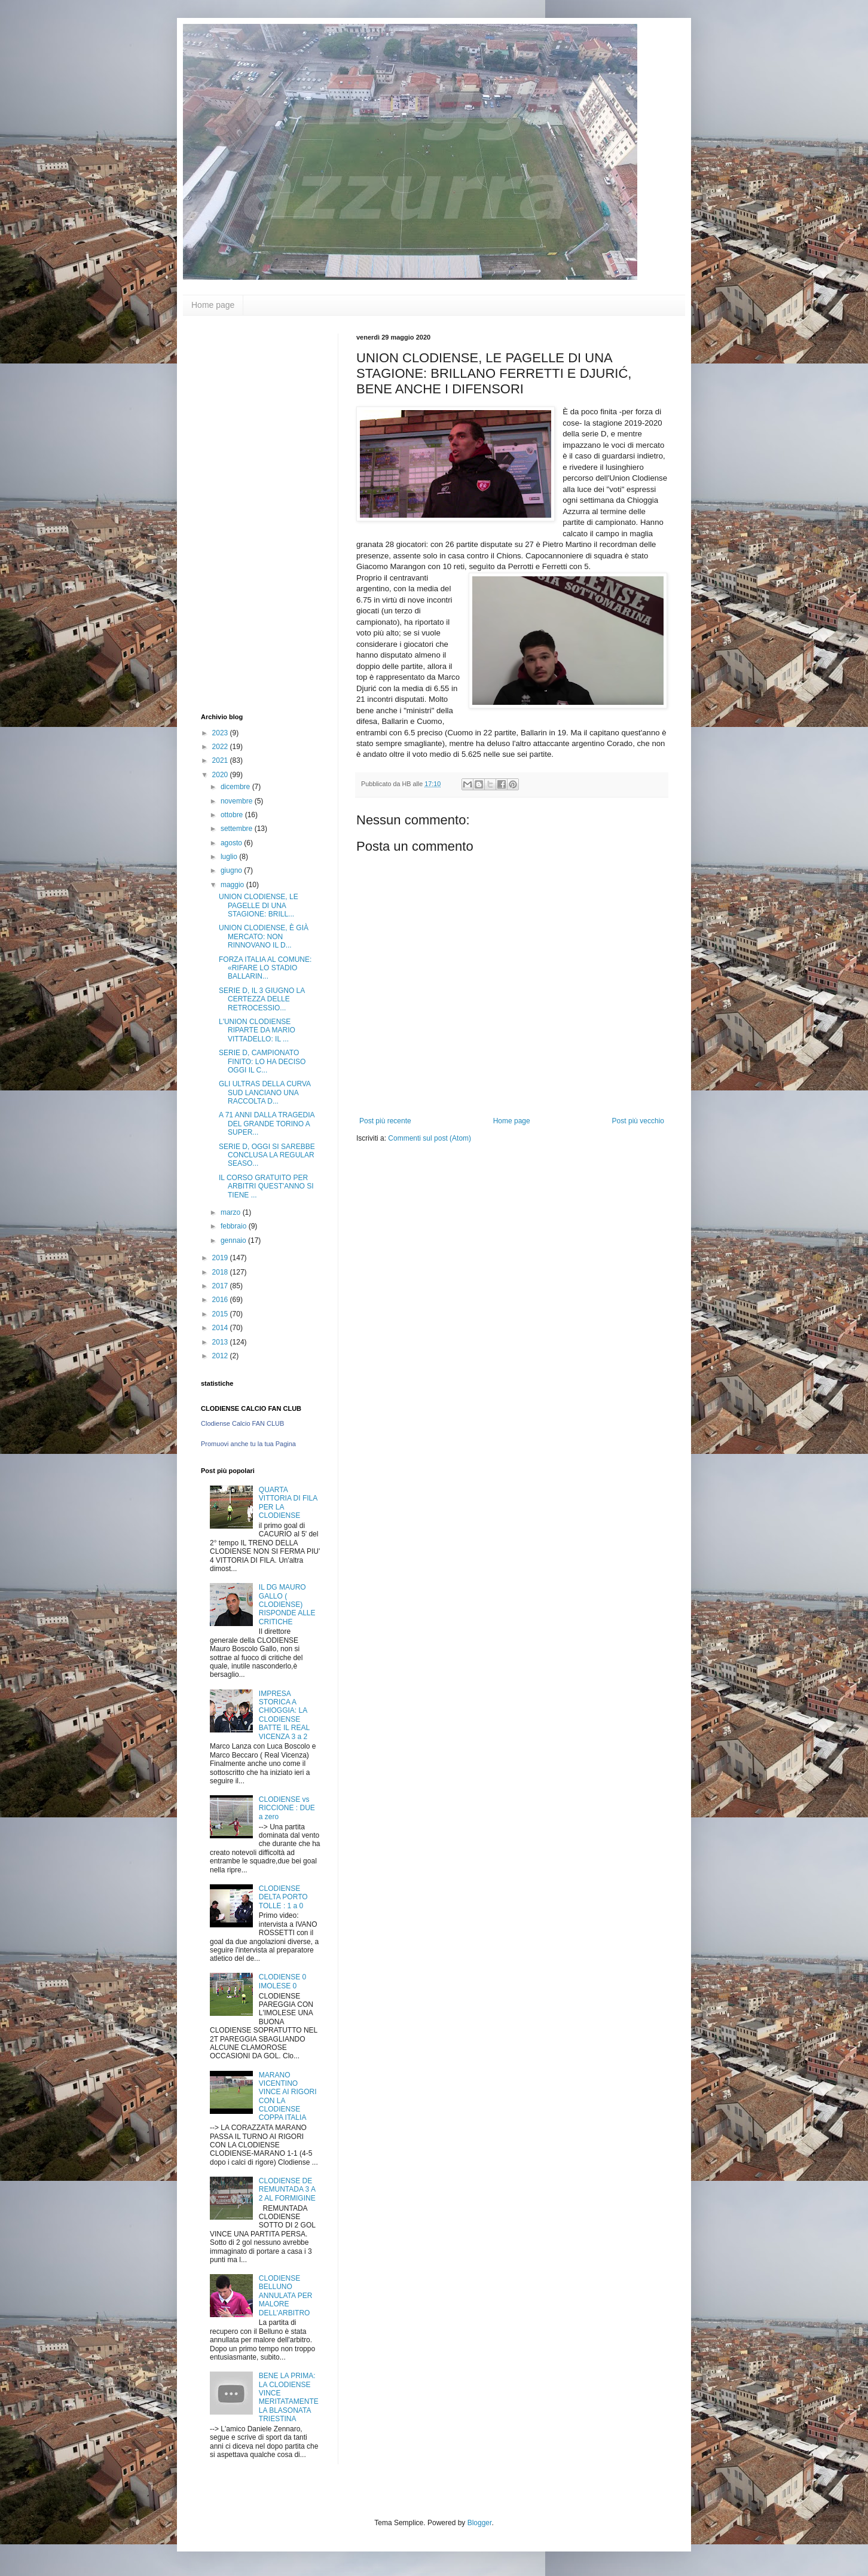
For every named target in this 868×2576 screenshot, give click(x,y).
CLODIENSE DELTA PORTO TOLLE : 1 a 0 (283, 1897)
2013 (221, 1342)
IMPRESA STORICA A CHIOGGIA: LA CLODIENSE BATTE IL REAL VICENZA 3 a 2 (284, 1715)
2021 (221, 760)
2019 (221, 1258)
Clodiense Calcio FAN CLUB (242, 1423)
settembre (238, 828)
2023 (221, 733)
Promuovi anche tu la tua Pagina (248, 1443)
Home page (212, 305)
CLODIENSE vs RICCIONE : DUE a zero (287, 1808)
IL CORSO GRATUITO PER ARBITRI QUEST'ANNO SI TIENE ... (266, 1186)
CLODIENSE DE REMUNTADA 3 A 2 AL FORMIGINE (287, 2189)
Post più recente (385, 1121)
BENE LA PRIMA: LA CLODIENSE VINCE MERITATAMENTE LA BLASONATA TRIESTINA (289, 2397)
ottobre (233, 815)
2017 (221, 1286)
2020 (221, 775)
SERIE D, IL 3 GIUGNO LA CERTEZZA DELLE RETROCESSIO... (262, 999)
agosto (232, 843)
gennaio (234, 1240)
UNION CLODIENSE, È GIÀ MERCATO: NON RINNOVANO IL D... (263, 936)
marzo (232, 1212)
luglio (230, 856)
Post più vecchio (638, 1121)
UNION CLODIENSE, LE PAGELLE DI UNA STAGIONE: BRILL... (258, 905)
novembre (238, 801)
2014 (221, 1328)
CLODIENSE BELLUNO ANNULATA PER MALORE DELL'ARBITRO (286, 2295)
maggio (233, 885)
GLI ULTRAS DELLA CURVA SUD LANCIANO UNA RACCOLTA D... (264, 1092)
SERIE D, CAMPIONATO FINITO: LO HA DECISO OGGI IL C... (262, 1061)
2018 (221, 1272)
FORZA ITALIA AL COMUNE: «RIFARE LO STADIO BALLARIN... (265, 968)
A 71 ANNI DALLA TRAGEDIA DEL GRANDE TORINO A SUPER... (266, 1123)
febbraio (235, 1226)
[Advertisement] (249, 513)
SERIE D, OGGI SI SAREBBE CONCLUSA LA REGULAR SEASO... (267, 1155)
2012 (221, 1356)
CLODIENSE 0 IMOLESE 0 (282, 1981)
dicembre (236, 787)
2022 (221, 746)
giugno (232, 870)
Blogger (479, 2523)
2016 (221, 1299)
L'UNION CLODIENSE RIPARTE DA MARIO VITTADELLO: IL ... (257, 1030)
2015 (221, 1314)
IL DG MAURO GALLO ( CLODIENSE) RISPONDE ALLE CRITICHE (287, 1604)
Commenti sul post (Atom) (429, 1138)
